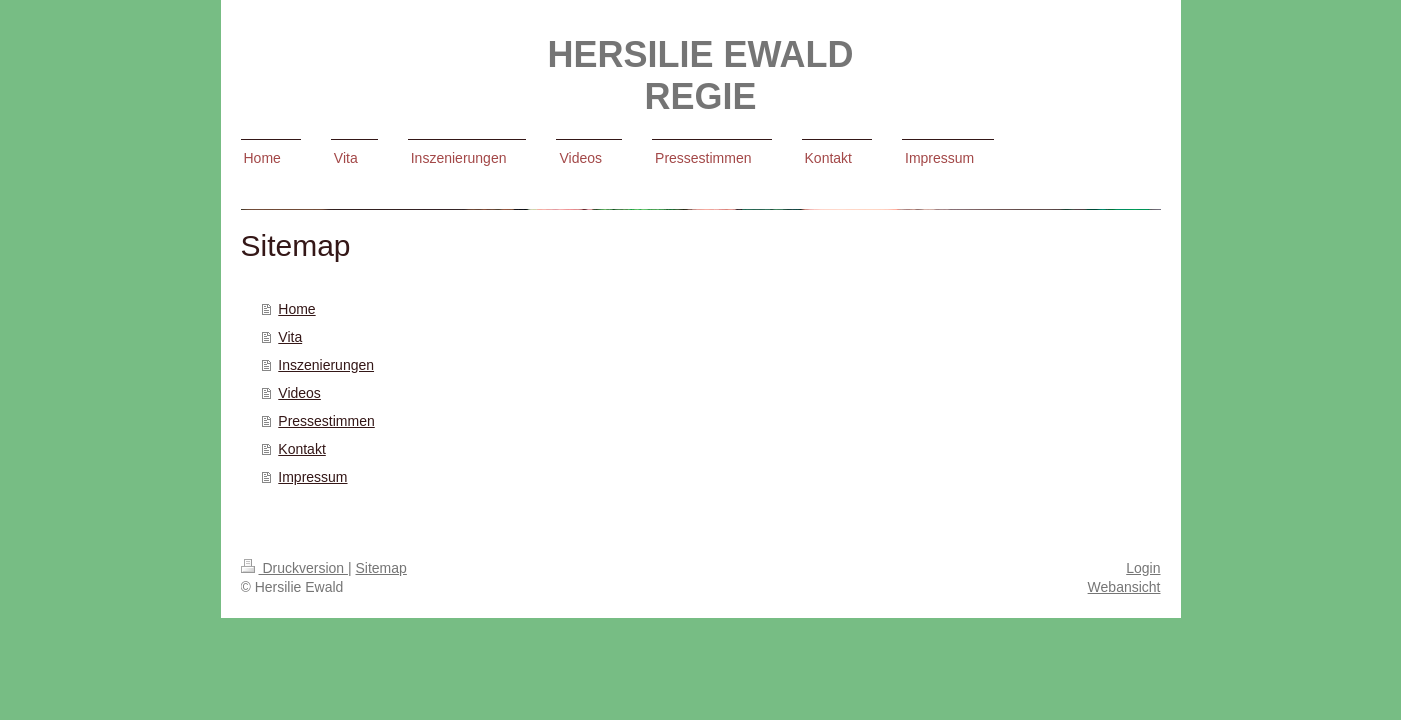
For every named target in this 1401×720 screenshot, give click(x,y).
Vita (290, 337)
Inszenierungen (326, 365)
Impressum (312, 477)
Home (296, 309)
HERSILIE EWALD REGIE (700, 75)
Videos (299, 393)
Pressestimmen (326, 421)
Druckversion (294, 568)
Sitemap (381, 568)
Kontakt (301, 449)
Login (1143, 568)
